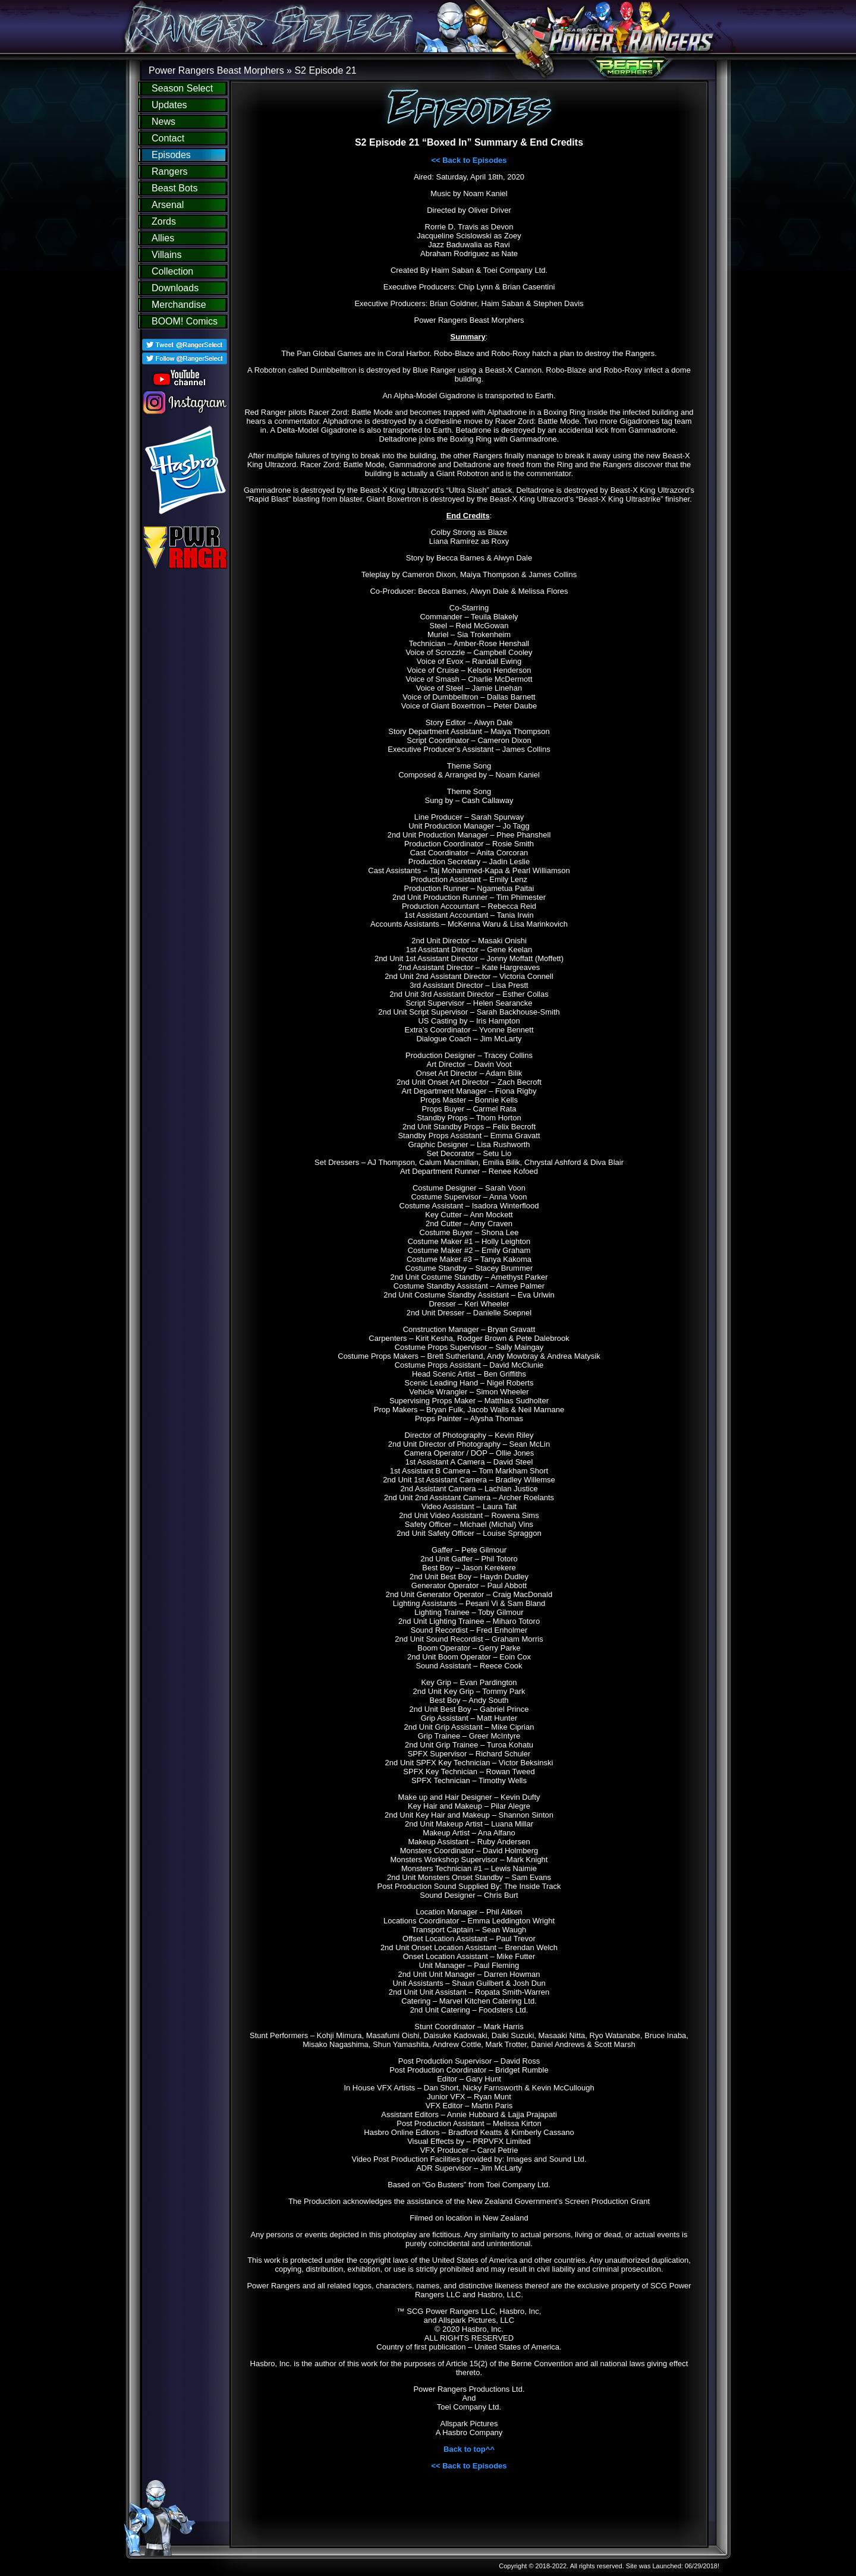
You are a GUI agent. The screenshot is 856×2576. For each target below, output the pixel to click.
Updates (169, 105)
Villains (166, 255)
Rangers (169, 171)
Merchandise (179, 305)
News (163, 121)
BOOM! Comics (185, 321)
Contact (168, 138)
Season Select (182, 88)
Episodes (171, 155)
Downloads (175, 288)
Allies (163, 238)
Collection (172, 271)
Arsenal (168, 205)
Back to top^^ (469, 2449)
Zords (164, 221)
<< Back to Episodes (468, 160)
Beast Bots (174, 188)
